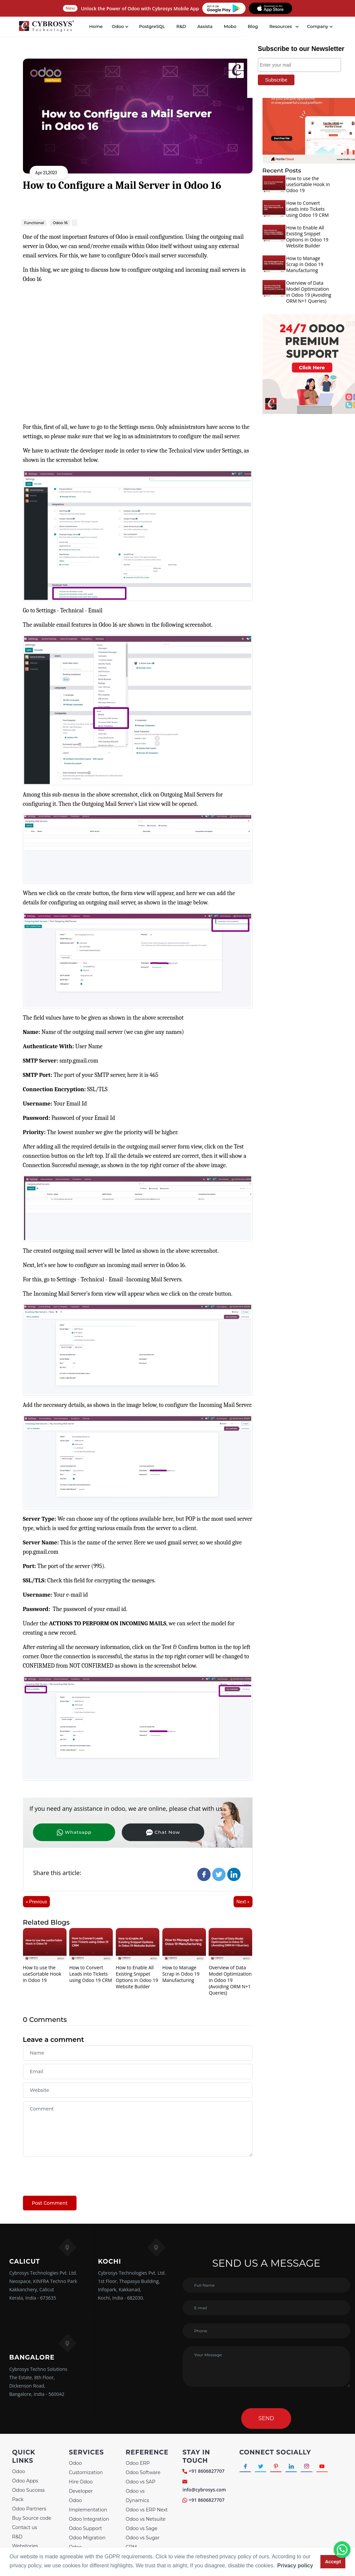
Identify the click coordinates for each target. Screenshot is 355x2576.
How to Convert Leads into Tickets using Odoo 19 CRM (90, 1974)
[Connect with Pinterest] (278, 2466)
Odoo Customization (86, 2467)
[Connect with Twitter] (262, 2466)
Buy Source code (31, 2518)
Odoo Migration (87, 2538)
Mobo (230, 26)
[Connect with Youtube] (327, 2466)
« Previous (36, 1902)
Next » (243, 1902)
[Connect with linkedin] (294, 2466)
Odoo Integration (89, 2519)
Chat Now (139, 1832)
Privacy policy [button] (295, 2565)
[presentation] (73, 2173)
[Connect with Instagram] (310, 2466)
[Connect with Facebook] (245, 2466)
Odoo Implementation (88, 2505)
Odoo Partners (29, 2509)
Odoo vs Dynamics (137, 2495)
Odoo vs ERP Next (147, 2510)
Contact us (24, 2527)
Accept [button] (333, 2561)
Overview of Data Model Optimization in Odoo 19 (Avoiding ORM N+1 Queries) (230, 1980)
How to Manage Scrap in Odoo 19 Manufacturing (181, 1974)
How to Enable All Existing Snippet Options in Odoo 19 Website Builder (137, 1977)
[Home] (46, 26)
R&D (181, 26)
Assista (205, 26)
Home (96, 26)
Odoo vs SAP (140, 2482)
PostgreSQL (152, 26)
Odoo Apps (25, 2481)
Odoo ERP (138, 2463)
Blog (253, 26)
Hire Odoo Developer (81, 2486)
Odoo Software (143, 2472)
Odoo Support (85, 2528)
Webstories (25, 2546)
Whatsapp (66, 1832)
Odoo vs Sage (141, 2528)
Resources (280, 26)
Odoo (18, 2471)
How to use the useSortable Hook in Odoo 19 (42, 1974)
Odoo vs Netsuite (146, 2519)
